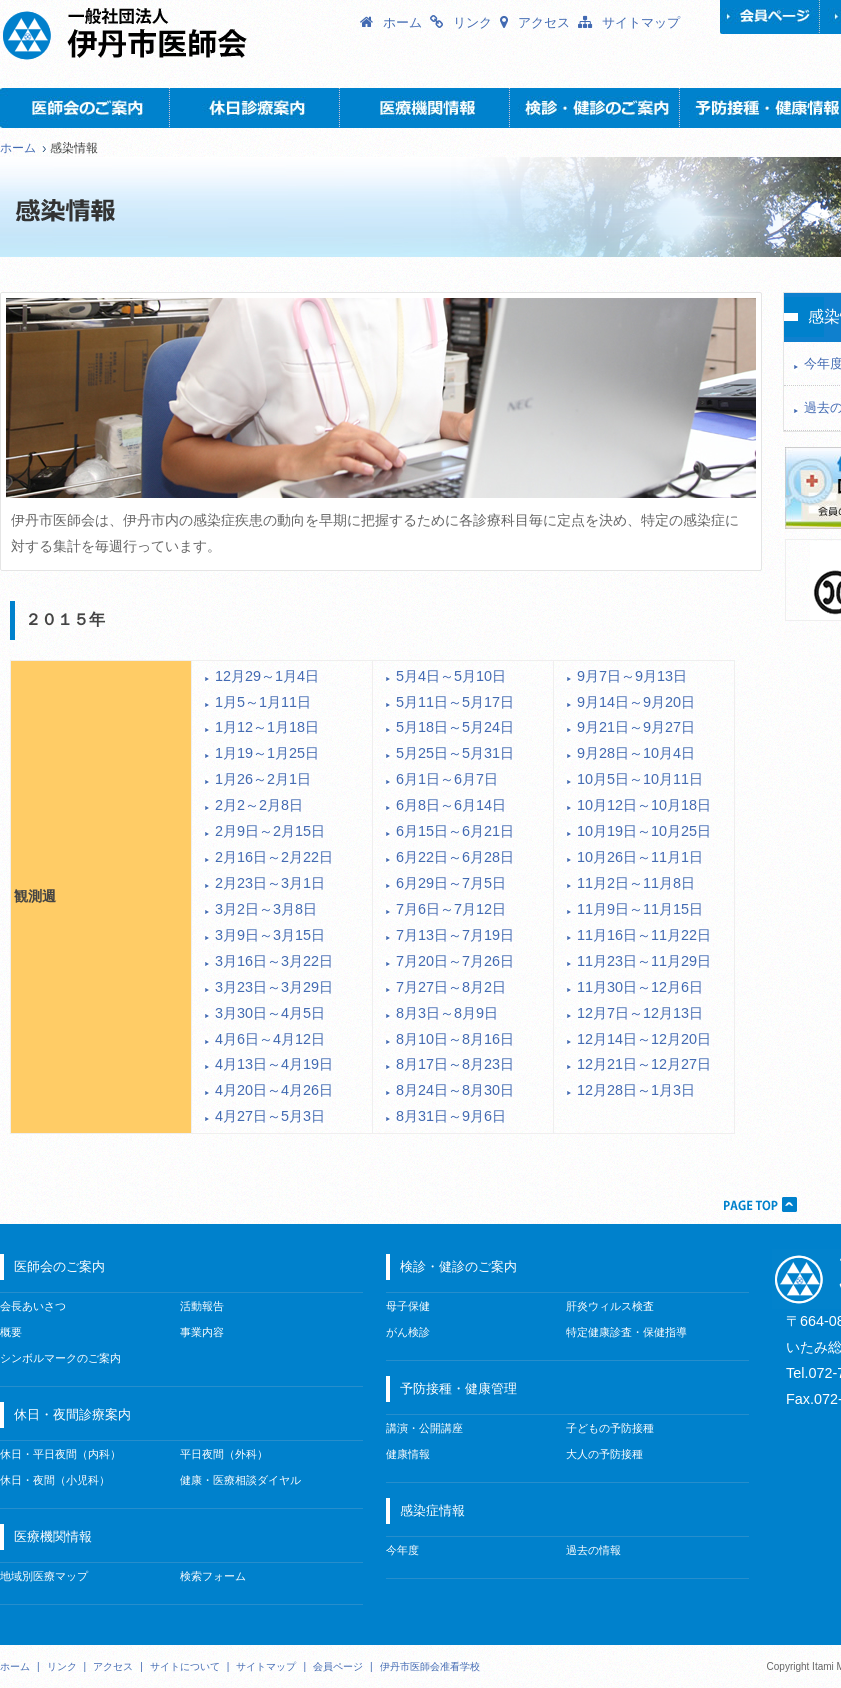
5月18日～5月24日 (455, 727)
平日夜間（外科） (224, 1454)
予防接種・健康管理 (458, 1388)
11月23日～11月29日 (644, 961)
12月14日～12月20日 (644, 1039)
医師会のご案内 (85, 108)
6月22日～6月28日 (455, 857)
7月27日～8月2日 (451, 987)
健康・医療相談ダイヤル (240, 1480)
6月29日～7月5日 (451, 883)
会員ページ (770, 17)
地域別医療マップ (44, 1576)
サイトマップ (641, 22)
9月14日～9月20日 (636, 702)
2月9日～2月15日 (270, 831)
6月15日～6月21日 (455, 831)
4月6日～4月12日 (270, 1039)
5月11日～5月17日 (455, 702)
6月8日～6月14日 (451, 805)
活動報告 (202, 1306)
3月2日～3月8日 (266, 909)
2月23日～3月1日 (270, 883)
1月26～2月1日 (263, 779)
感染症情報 (432, 1510)
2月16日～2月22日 (274, 857)
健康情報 (408, 1454)
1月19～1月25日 (267, 753)
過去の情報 (593, 1550)
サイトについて (185, 1666)
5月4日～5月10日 (451, 676)
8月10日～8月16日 (455, 1039)
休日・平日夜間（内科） (60, 1454)
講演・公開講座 (424, 1428)
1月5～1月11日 (263, 702)
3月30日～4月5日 (270, 1013)
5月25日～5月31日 (455, 753)
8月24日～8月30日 (455, 1090)
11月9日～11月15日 (640, 909)
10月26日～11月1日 (640, 857)
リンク (472, 22)
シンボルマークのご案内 (60, 1358)
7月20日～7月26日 (455, 961)
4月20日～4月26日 (274, 1090)
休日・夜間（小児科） (55, 1480)
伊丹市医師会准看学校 (430, 1666)
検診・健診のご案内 (595, 108)
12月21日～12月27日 (644, 1064)
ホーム (402, 22)
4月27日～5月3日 (270, 1116)
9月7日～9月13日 (632, 676)
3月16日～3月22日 (274, 961)
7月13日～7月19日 (455, 935)
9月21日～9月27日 (636, 727)
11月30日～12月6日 (640, 987)
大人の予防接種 (604, 1454)
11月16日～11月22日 (644, 935)
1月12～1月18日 (267, 727)
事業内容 (202, 1332)
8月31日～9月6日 (451, 1116)
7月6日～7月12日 (451, 909)
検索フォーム (213, 1576)
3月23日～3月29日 (274, 987)
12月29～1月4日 (267, 676)
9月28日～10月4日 (636, 753)
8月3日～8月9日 (447, 1013)
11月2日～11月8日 (636, 883)
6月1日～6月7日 (447, 779)
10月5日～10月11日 (640, 779)
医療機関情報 (425, 108)
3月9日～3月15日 (270, 935)
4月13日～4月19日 (274, 1064)
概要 (11, 1332)
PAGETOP (759, 1204)
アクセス (544, 22)
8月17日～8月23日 (455, 1064)
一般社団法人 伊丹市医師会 (180, 35)
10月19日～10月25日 (644, 831)
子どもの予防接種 (610, 1428)
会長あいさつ (33, 1306)
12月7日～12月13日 (640, 1013)
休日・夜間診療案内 (255, 108)
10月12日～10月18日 (644, 805)
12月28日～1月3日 (636, 1090)
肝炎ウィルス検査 (610, 1306)
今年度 (402, 1550)
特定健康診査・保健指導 (626, 1332)
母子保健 (408, 1306)
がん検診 (408, 1332)
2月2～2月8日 (259, 805)
